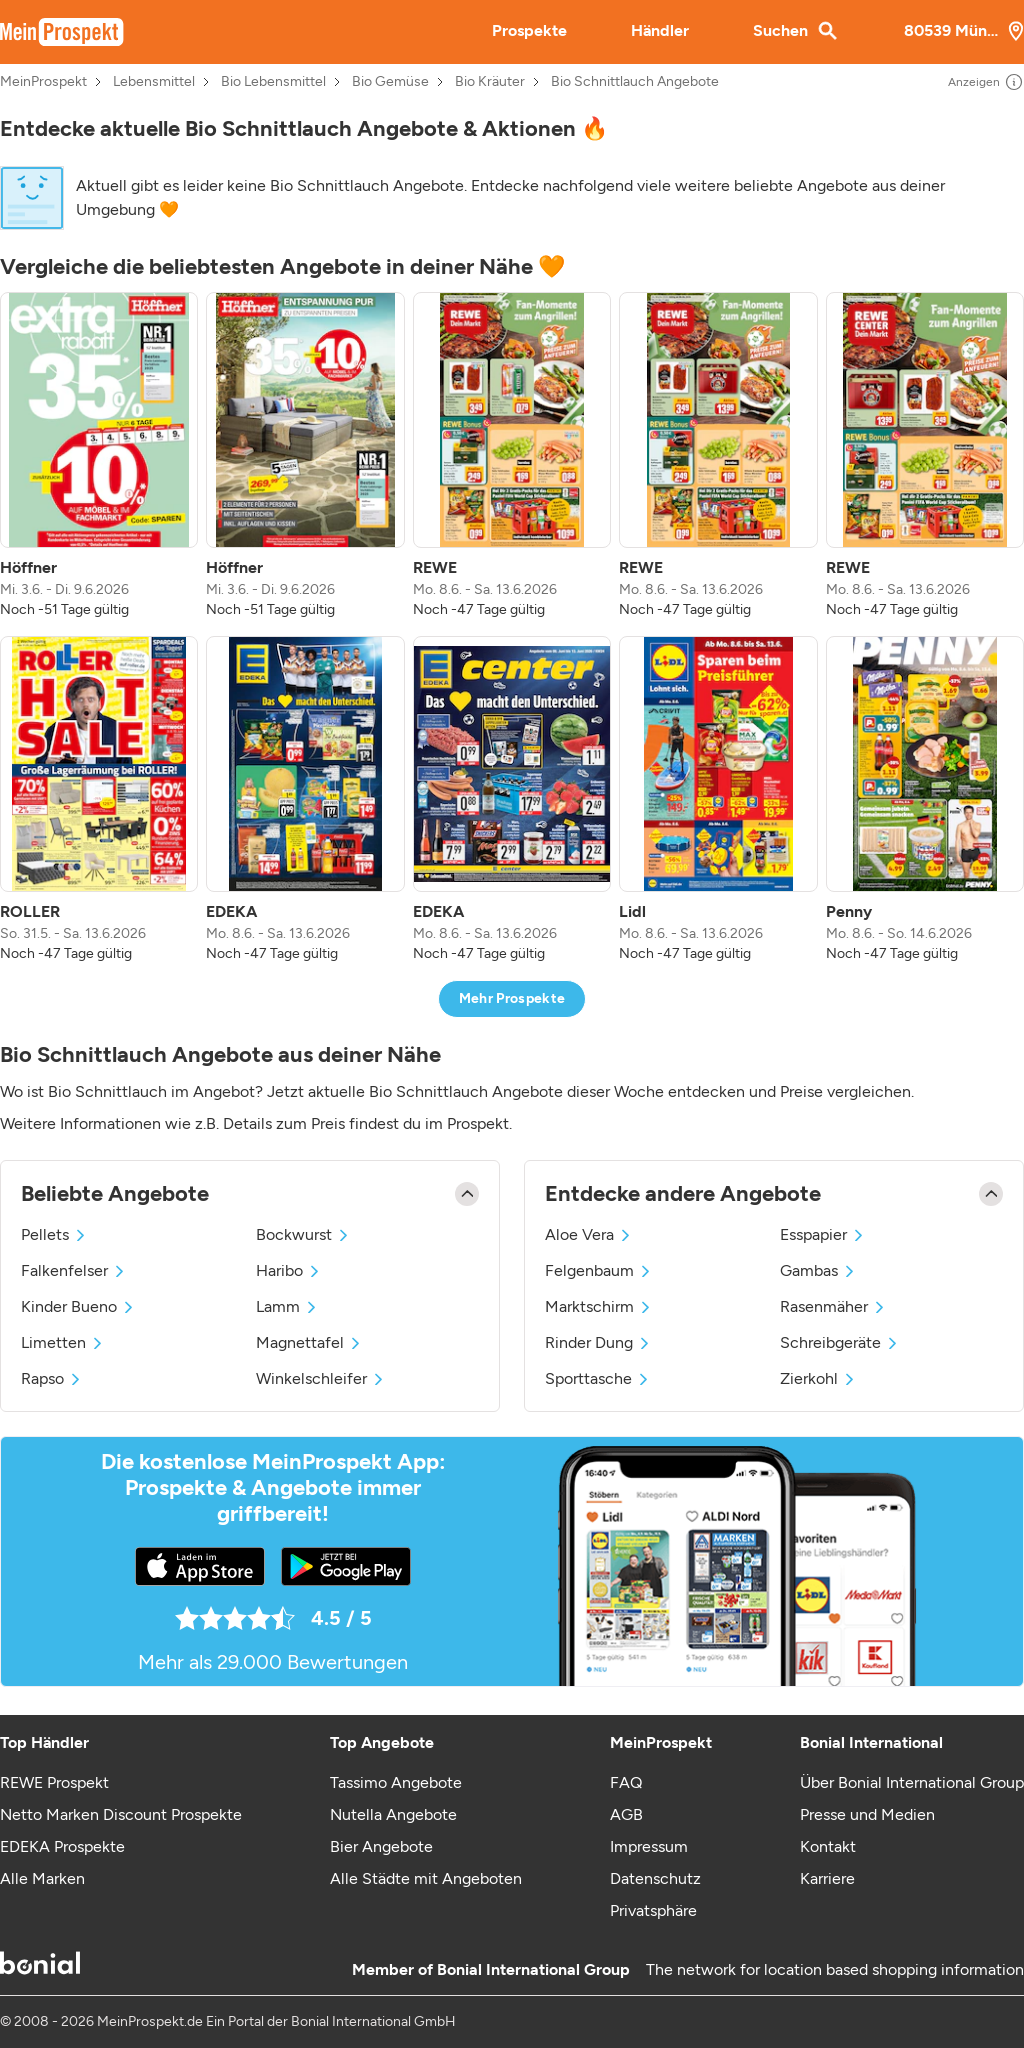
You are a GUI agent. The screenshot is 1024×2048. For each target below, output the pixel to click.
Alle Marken (42, 1878)
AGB (626, 1814)
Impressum (649, 1846)
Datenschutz (655, 1878)
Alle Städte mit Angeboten (426, 1878)
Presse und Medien (867, 1814)
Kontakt (828, 1846)
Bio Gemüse (390, 82)
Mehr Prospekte (512, 998)
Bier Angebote (381, 1846)
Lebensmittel (154, 82)
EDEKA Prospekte (62, 1846)
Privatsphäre (653, 1910)
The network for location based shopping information (835, 1969)
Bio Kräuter (490, 82)
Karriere (827, 1878)
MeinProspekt (43, 82)
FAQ (626, 1782)
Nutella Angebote (393, 1814)
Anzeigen (986, 82)
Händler (660, 30)
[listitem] (99, 456)
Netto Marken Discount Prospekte (121, 1814)
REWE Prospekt (54, 1782)
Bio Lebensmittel (273, 82)
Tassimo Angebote (396, 1782)
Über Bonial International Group (912, 1782)
